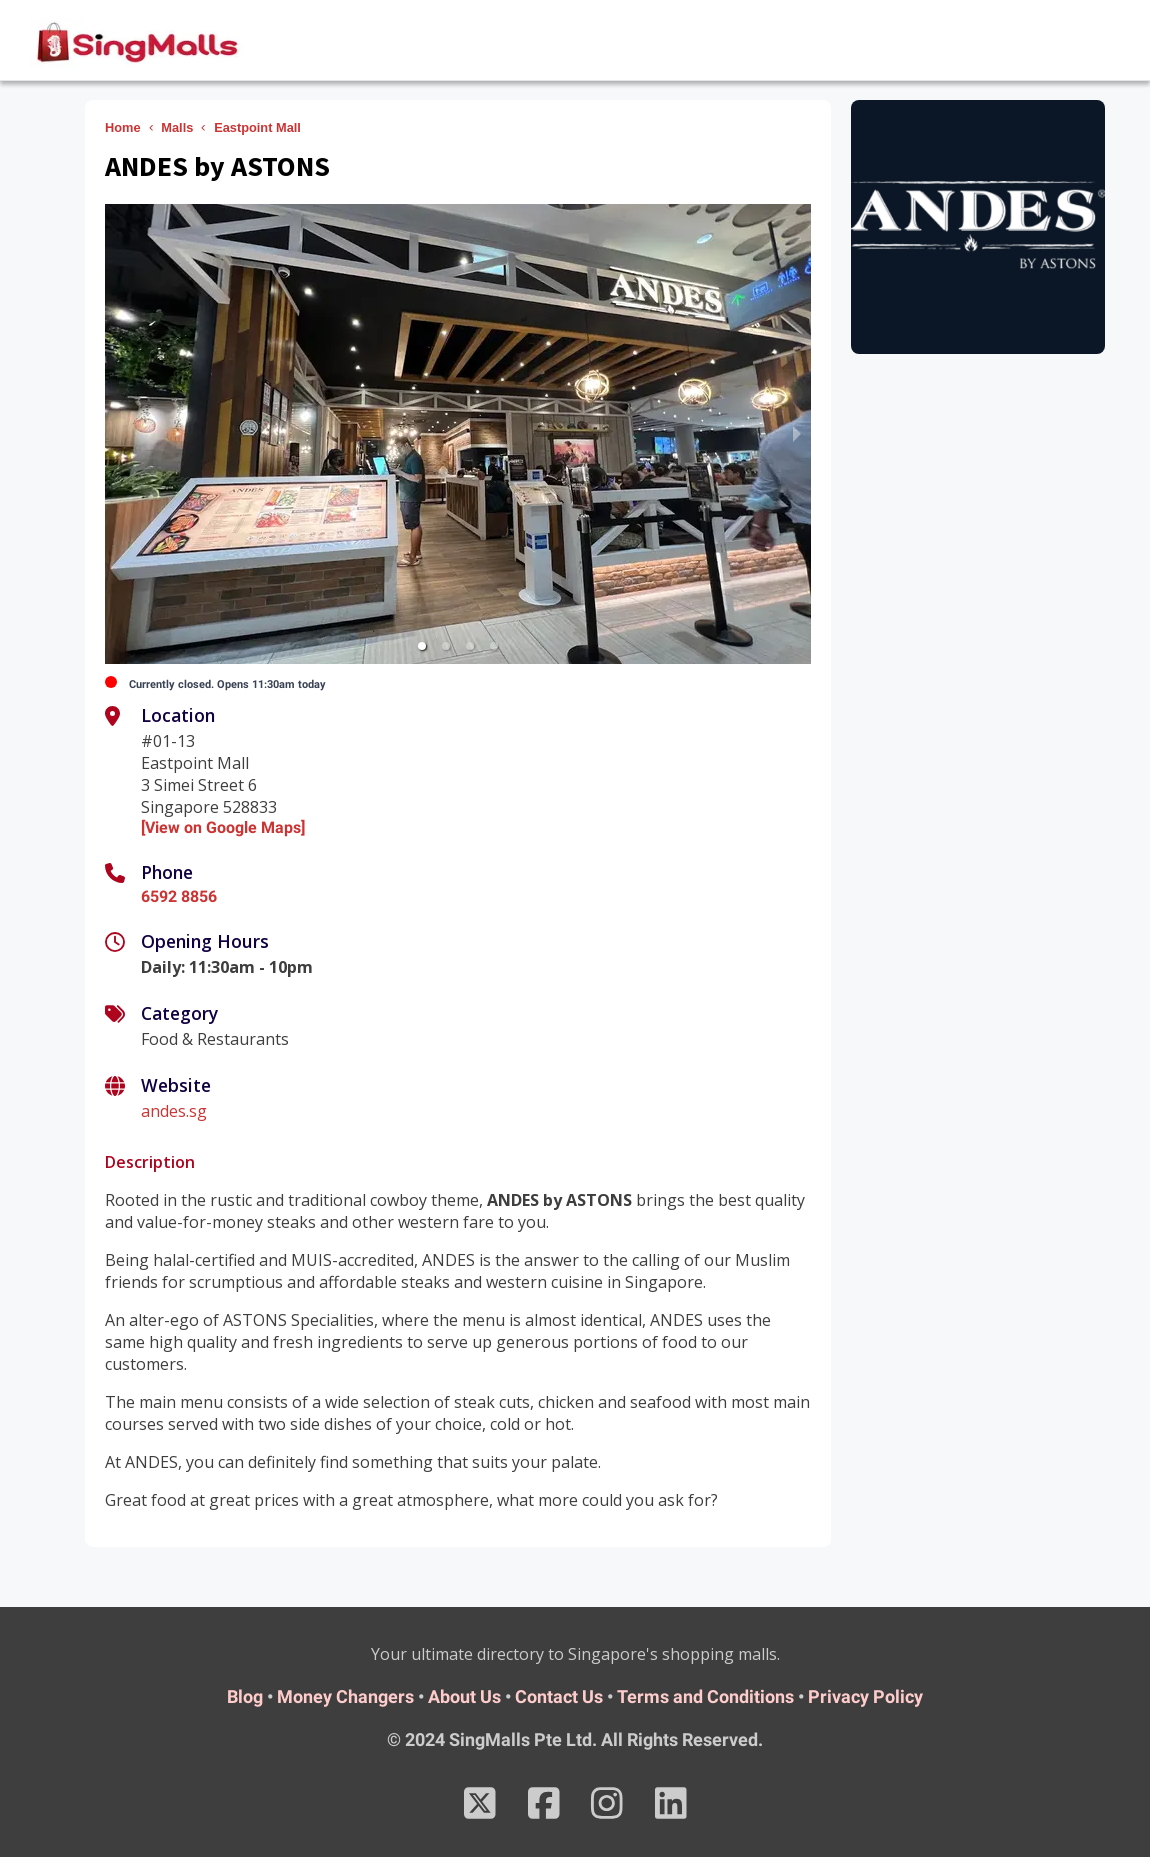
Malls (177, 127)
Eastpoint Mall (257, 127)
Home (123, 127)
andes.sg (174, 1111)
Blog (245, 1696)
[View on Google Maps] (223, 827)
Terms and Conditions (705, 1696)
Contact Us (559, 1696)
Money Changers (345, 1696)
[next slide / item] (797, 434)
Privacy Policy (865, 1696)
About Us (464, 1696)
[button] (422, 646)
